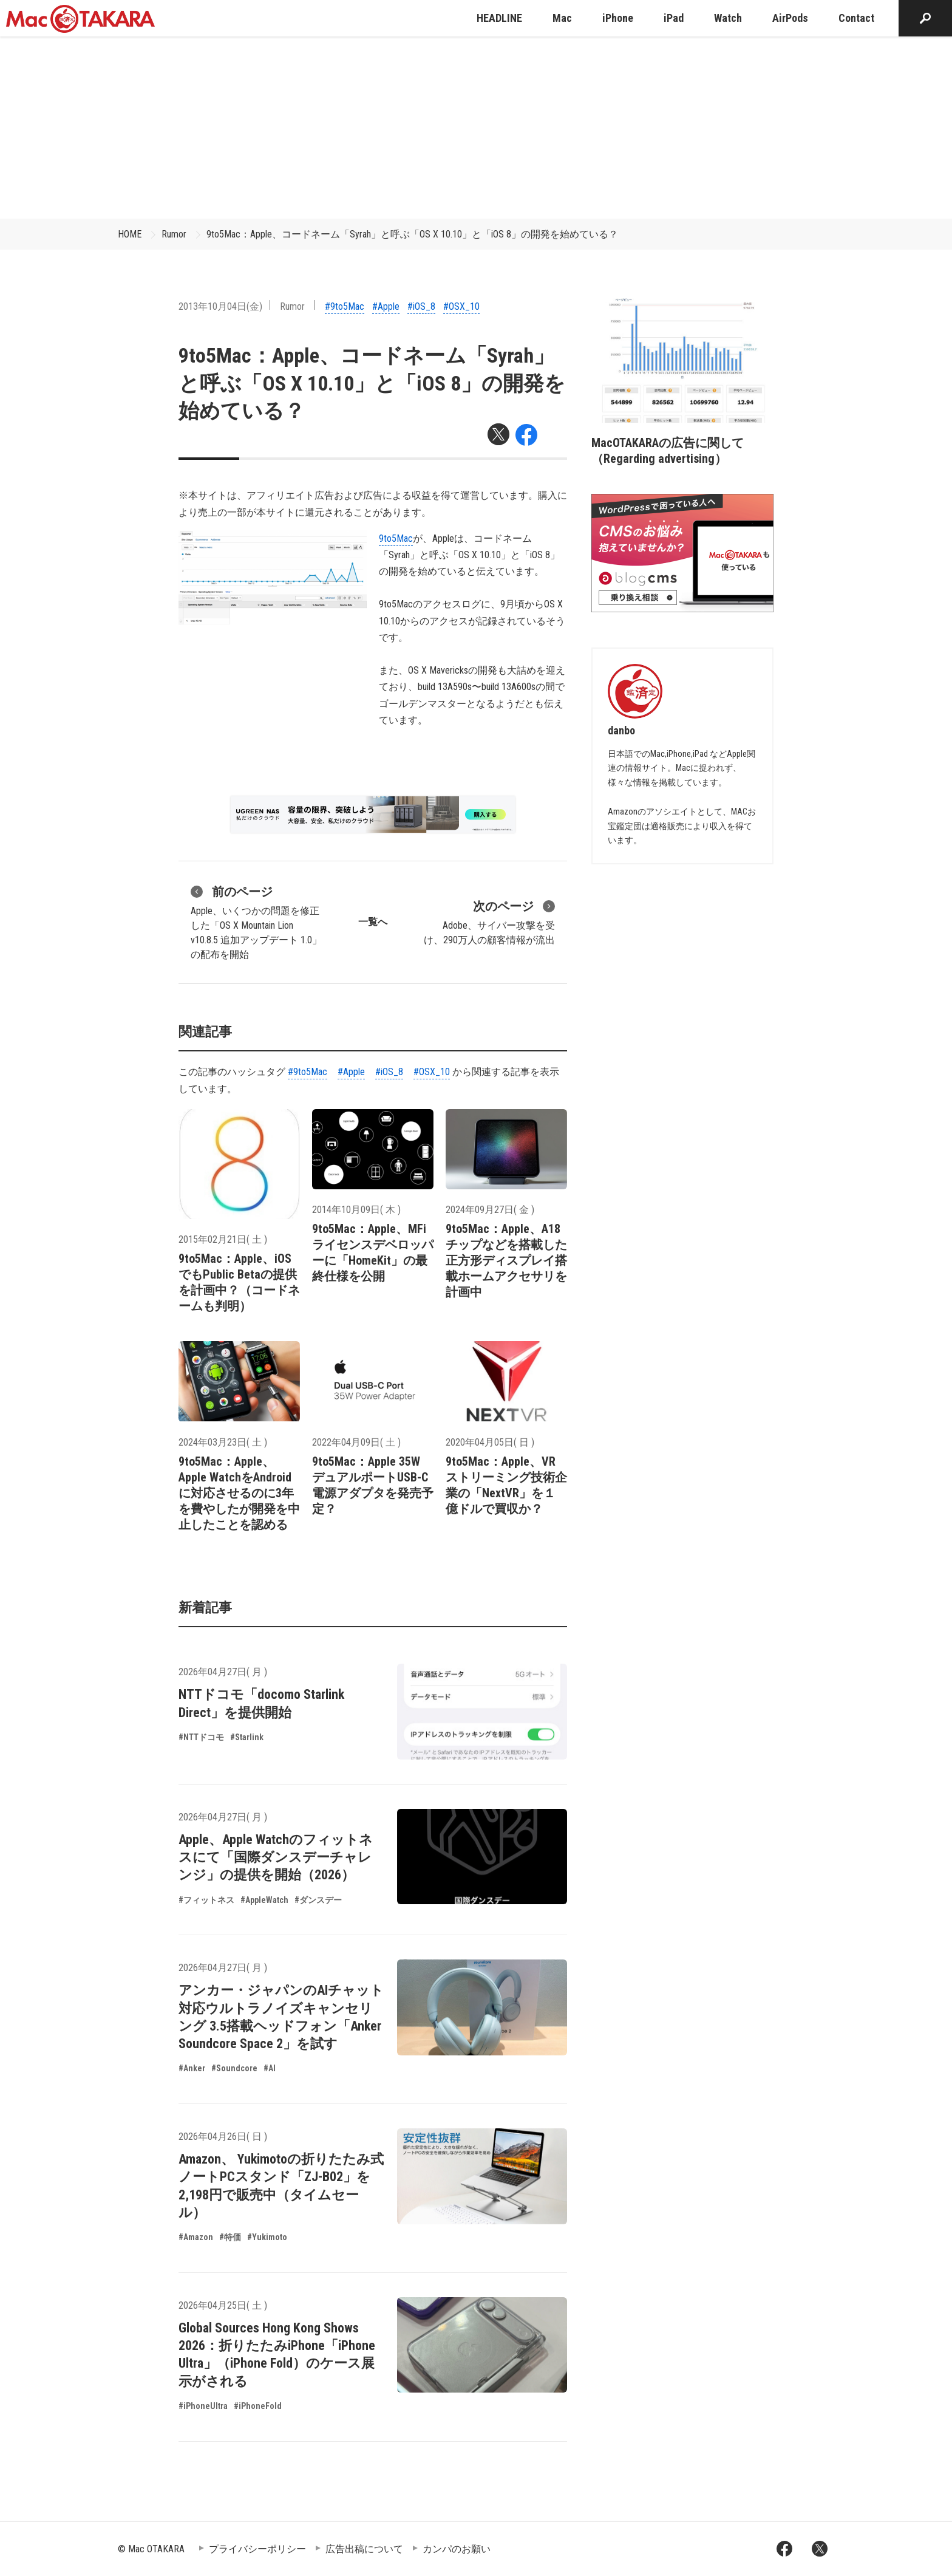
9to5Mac (396, 538)
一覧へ (372, 922)
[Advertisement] (476, 128)
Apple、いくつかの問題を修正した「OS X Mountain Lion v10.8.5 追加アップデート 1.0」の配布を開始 (256, 921)
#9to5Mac (344, 306)
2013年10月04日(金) (220, 306)
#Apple (385, 306)
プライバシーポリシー (257, 2549)
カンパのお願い (457, 2549)
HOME (129, 234)
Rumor (174, 234)
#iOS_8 (421, 306)
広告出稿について (364, 2549)
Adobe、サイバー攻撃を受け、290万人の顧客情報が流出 (489, 921)
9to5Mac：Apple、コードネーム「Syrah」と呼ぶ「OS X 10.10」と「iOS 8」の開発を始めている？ (412, 234)
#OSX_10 (461, 306)
